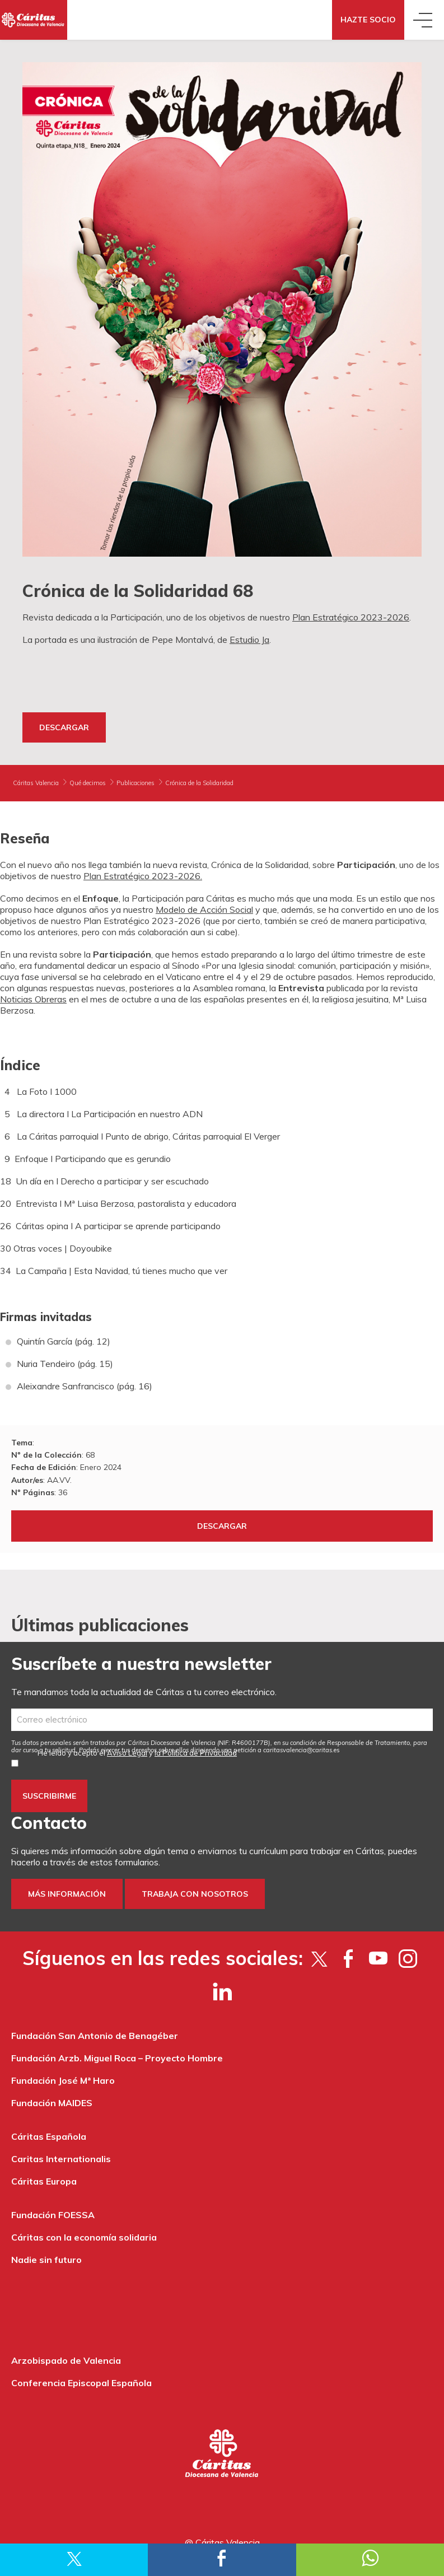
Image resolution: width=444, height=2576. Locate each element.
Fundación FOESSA (53, 2214)
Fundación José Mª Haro (63, 2080)
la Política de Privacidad (196, 1752)
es (301, 1750)
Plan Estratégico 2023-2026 (350, 617)
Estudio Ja (249, 639)
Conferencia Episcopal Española (81, 2382)
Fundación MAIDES (51, 2102)
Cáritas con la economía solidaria (84, 2237)
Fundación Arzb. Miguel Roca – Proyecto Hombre (117, 2058)
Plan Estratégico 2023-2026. (142, 875)
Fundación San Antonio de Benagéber (94, 2035)
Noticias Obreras (33, 999)
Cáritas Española (48, 2136)
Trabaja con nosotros (195, 1894)
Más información (67, 1894)
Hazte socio (368, 20)
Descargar (64, 727)
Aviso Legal (127, 1752)
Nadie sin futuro (46, 2259)
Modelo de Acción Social (204, 909)
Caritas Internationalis (61, 2158)
